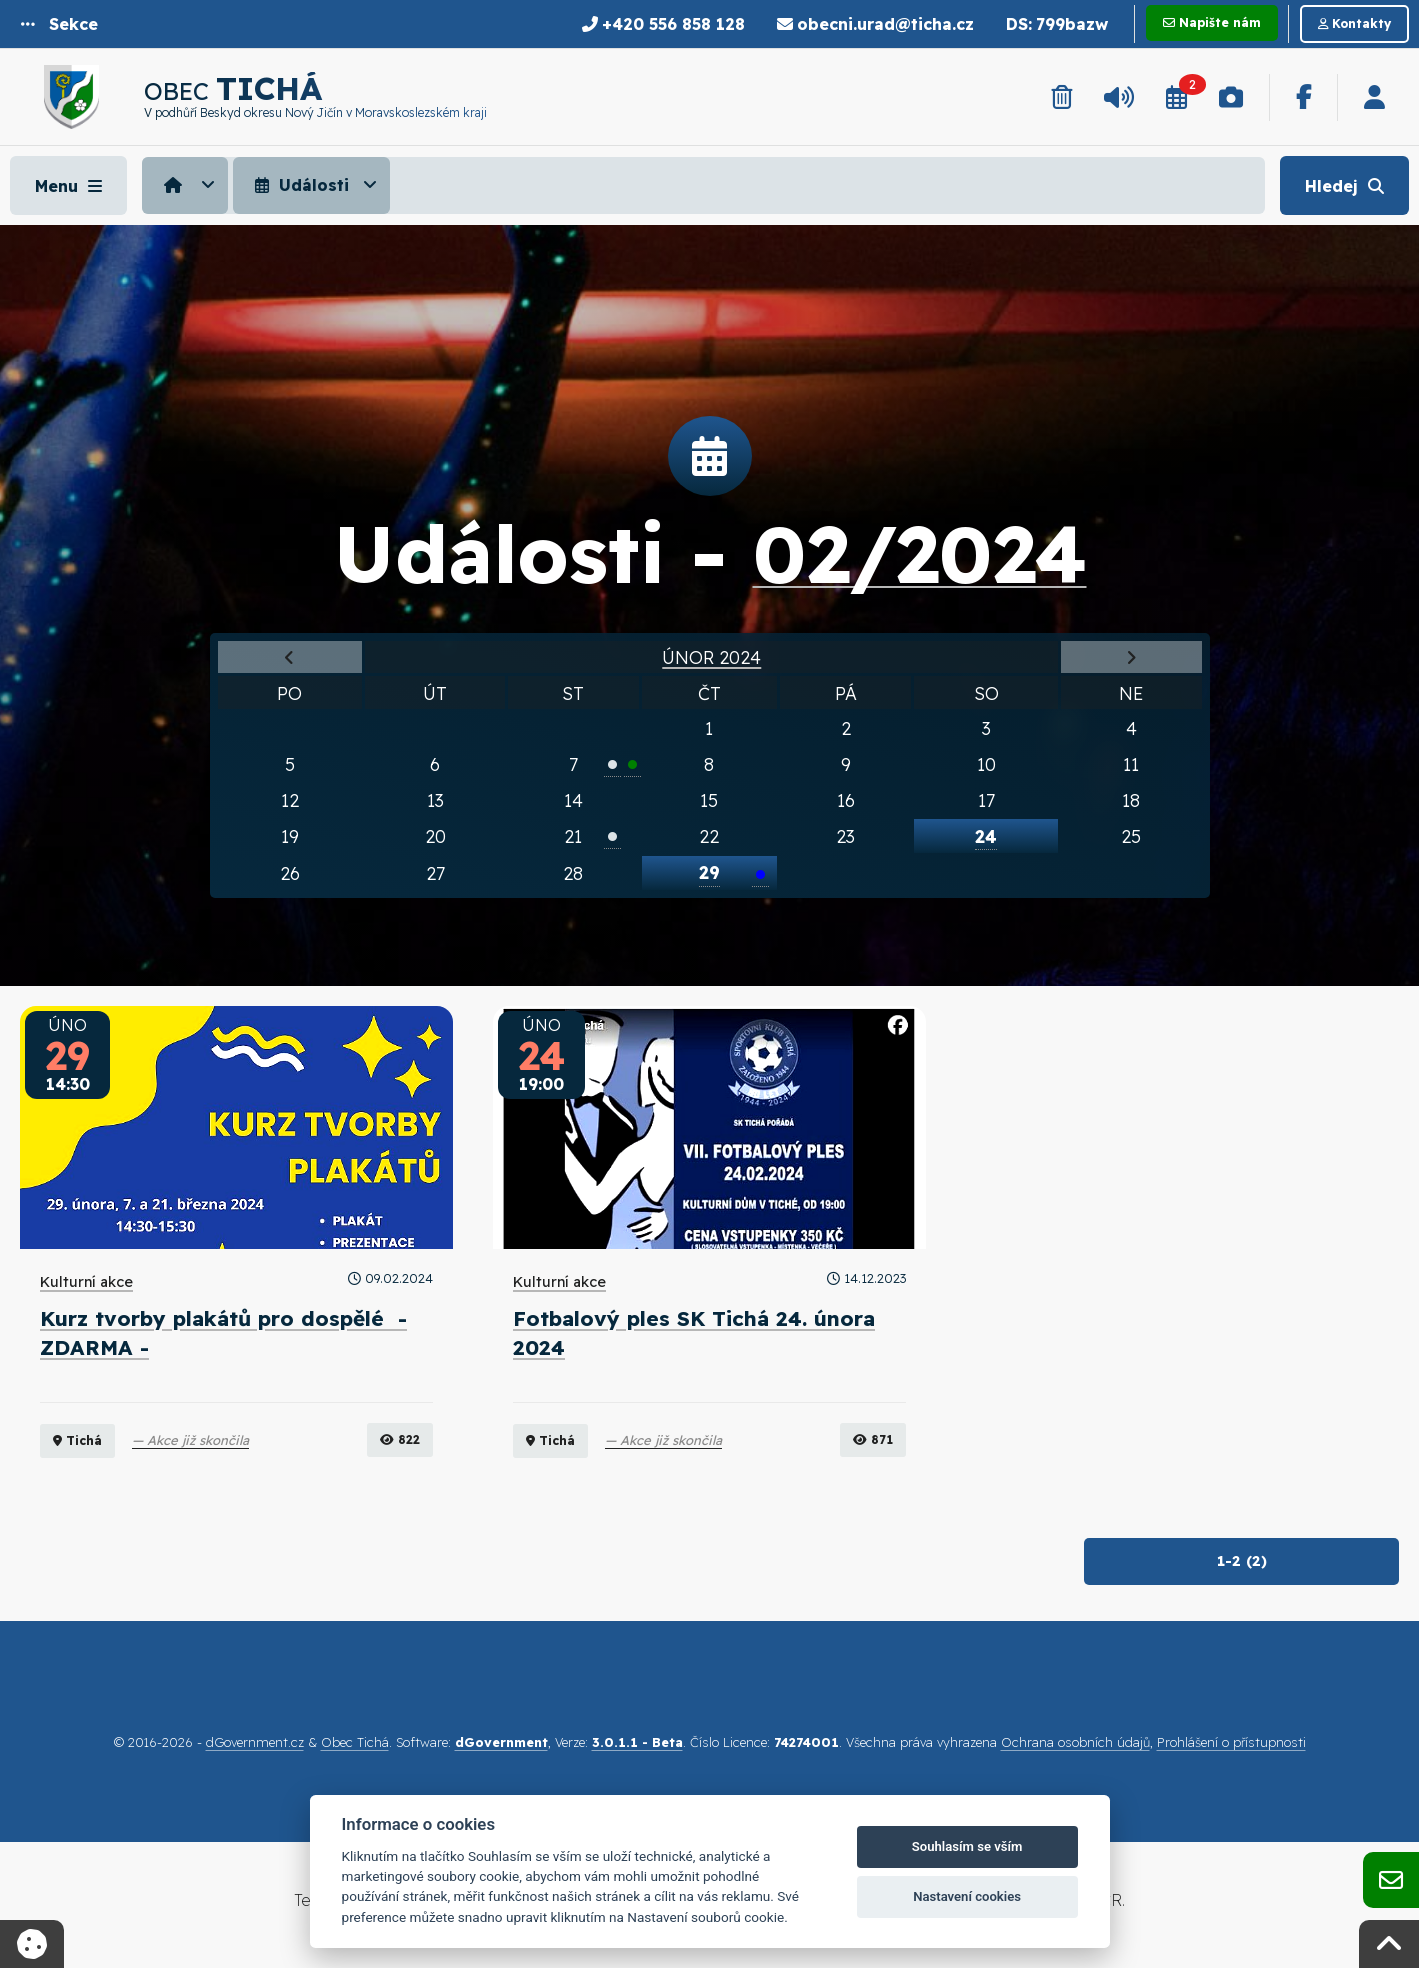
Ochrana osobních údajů (1075, 1742)
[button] (59, 24)
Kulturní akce (86, 1282)
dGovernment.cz (255, 1742)
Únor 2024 (711, 657)
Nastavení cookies (967, 1896)
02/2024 (920, 553)
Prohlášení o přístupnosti (1231, 1742)
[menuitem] (187, 185)
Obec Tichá (355, 1742)
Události (299, 185)
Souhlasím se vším (967, 1846)
